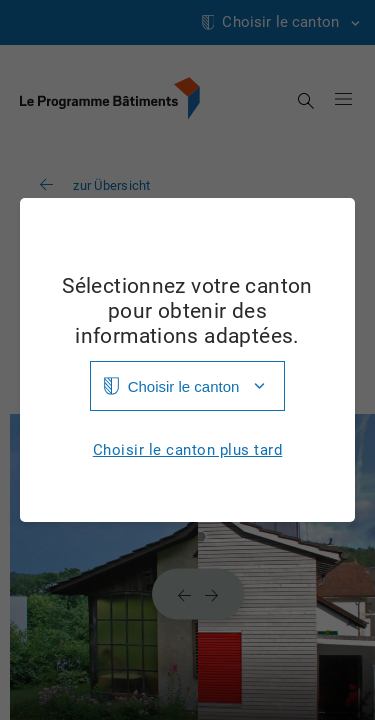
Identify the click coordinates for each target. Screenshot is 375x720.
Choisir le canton (184, 386)
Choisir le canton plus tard (188, 450)
